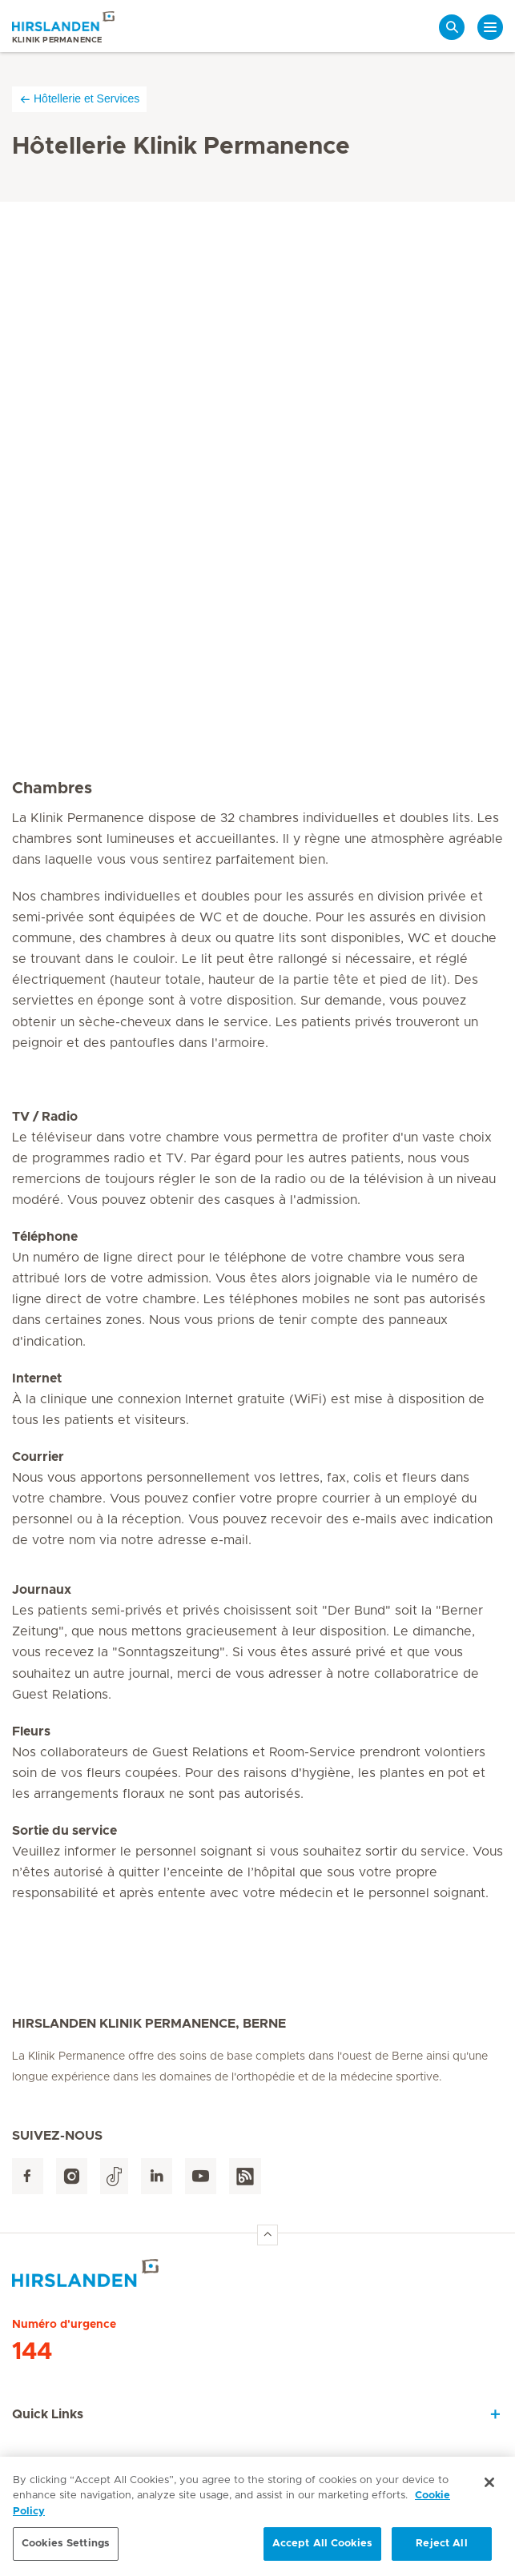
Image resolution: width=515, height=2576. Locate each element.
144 (32, 2352)
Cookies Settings (66, 2546)
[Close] (489, 2484)
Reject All (441, 2546)
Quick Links (47, 2414)
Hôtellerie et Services (79, 99)
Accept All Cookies (322, 2546)
